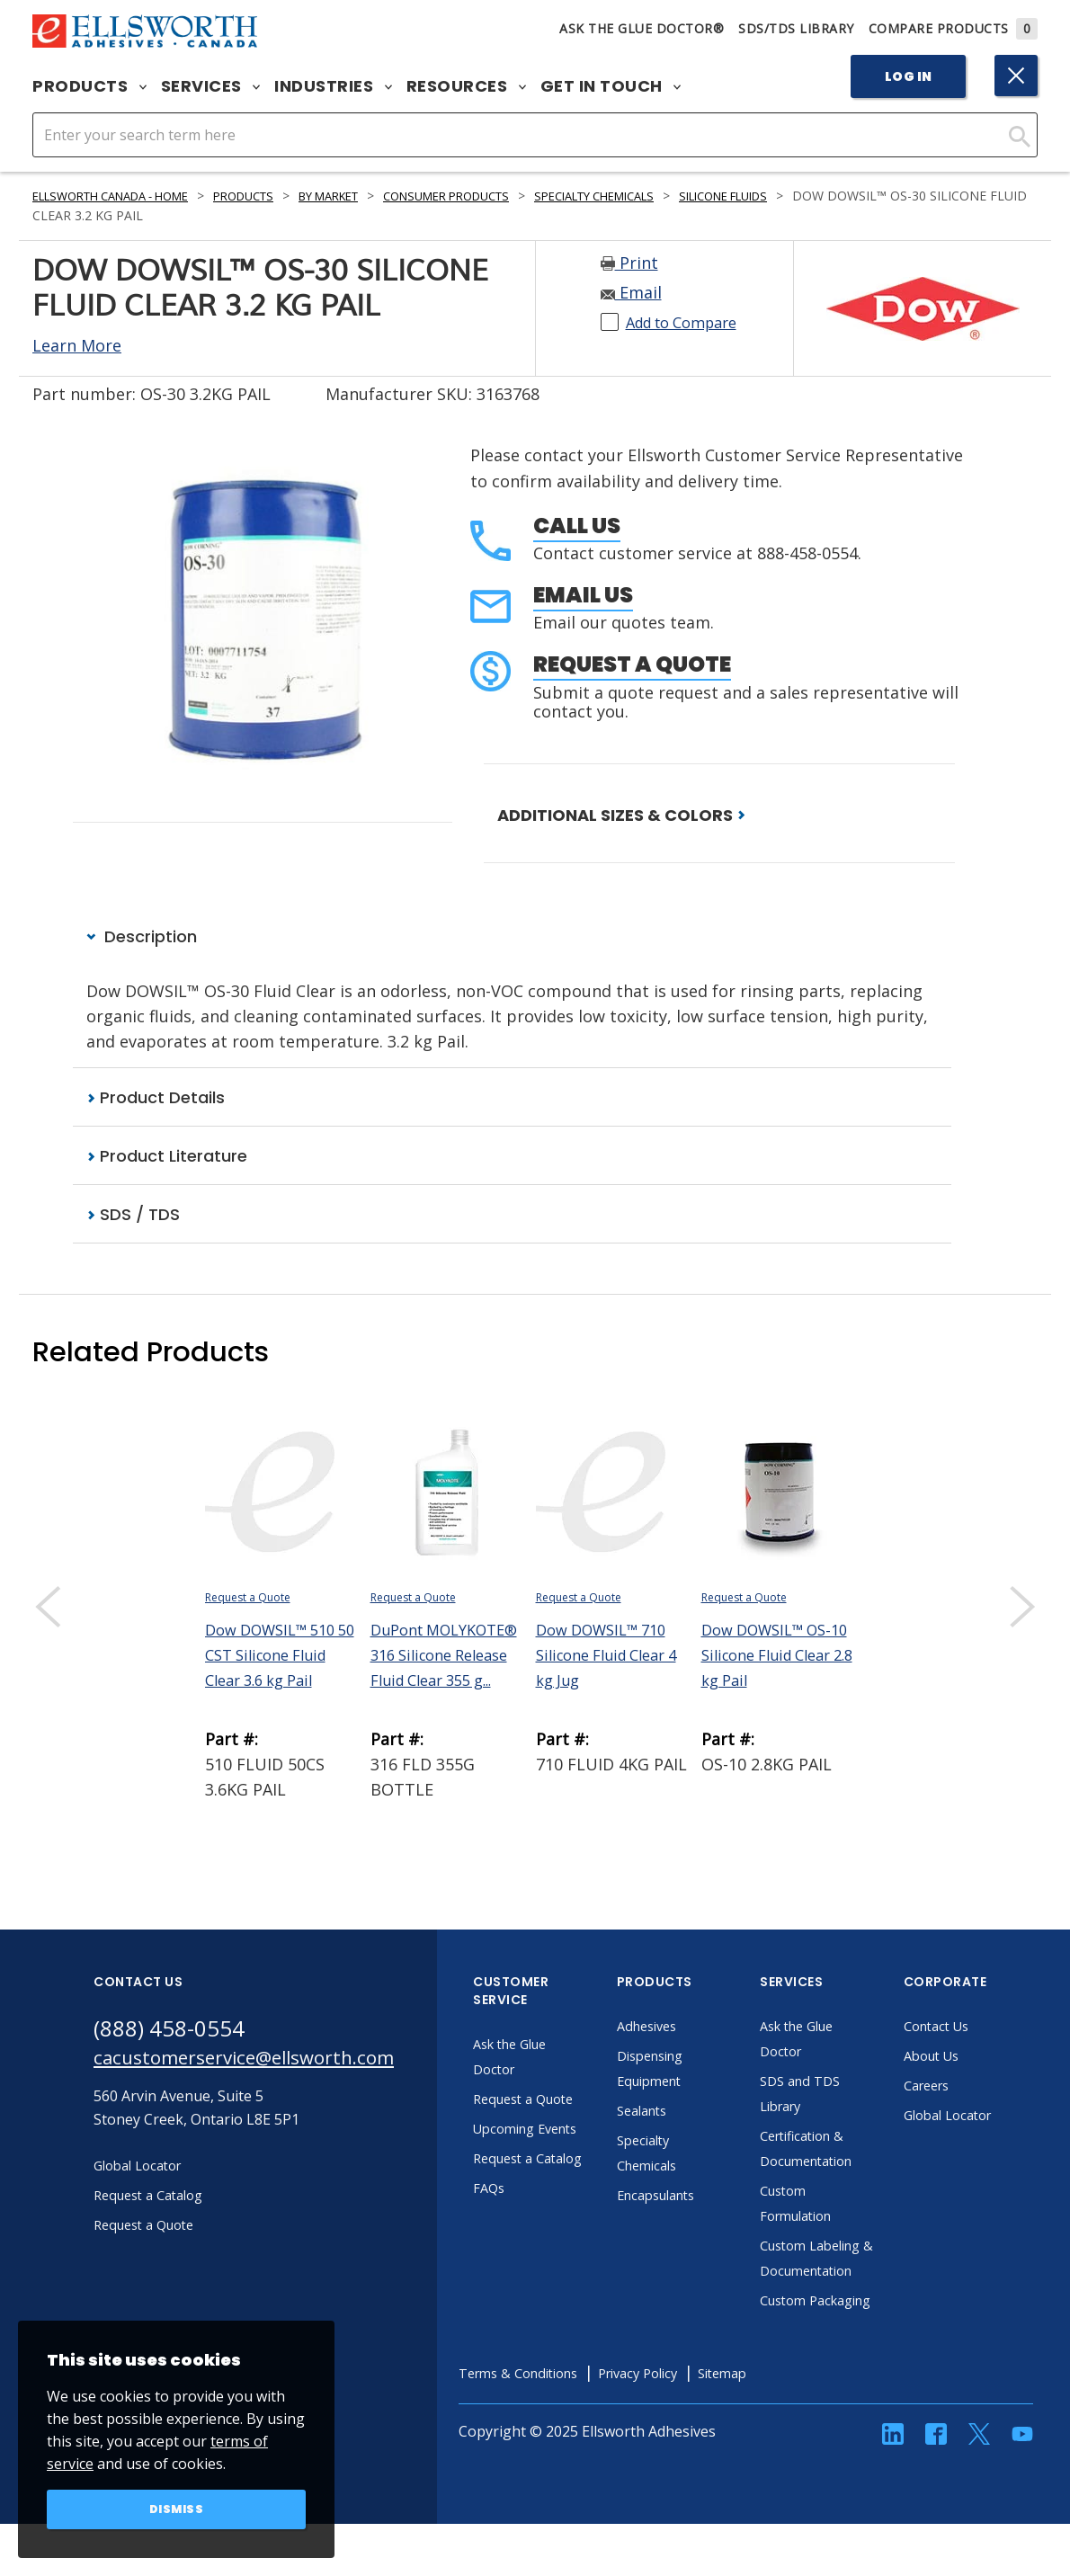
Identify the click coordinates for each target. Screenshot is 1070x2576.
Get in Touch (611, 86)
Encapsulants (708, 2197)
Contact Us (986, 2028)
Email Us (583, 595)
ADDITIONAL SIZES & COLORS (621, 815)
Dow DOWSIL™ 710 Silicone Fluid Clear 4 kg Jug (609, 1657)
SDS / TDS (133, 1217)
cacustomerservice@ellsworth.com (267, 2063)
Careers (976, 2088)
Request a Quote (632, 664)
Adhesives (696, 2028)
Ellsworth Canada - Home (123, 195)
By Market (370, 195)
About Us (981, 2058)
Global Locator (999, 2117)
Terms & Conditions (571, 2426)
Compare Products (954, 28)
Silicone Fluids (816, 195)
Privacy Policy (704, 2426)
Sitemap (797, 2426)
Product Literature (166, 1157)
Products (89, 86)
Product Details (155, 1098)
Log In (908, 76)
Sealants (691, 2113)
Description (141, 937)
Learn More (76, 345)
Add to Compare (689, 322)
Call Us (576, 525)
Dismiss (177, 2508)
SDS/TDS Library (796, 28)
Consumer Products (503, 195)
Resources (466, 86)
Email (631, 292)
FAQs (536, 2241)
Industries (333, 86)
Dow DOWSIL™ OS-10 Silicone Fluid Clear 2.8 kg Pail (773, 1657)
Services (211, 86)
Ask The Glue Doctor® (641, 28)
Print (629, 262)
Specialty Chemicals (669, 195)
